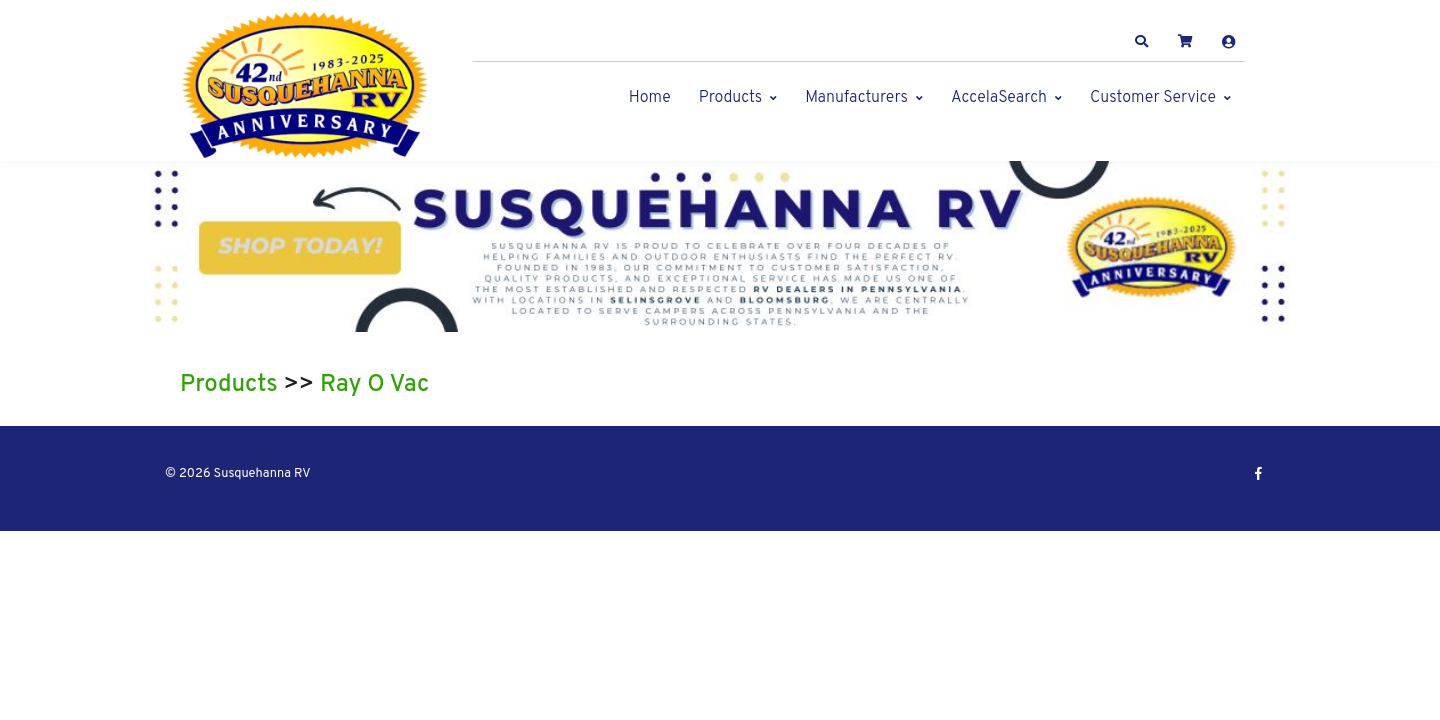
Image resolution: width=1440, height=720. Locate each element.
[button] (1142, 42)
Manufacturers (856, 98)
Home (650, 98)
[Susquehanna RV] (305, 85)
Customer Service (1153, 98)
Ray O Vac (374, 385)
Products (730, 98)
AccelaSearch (999, 98)
